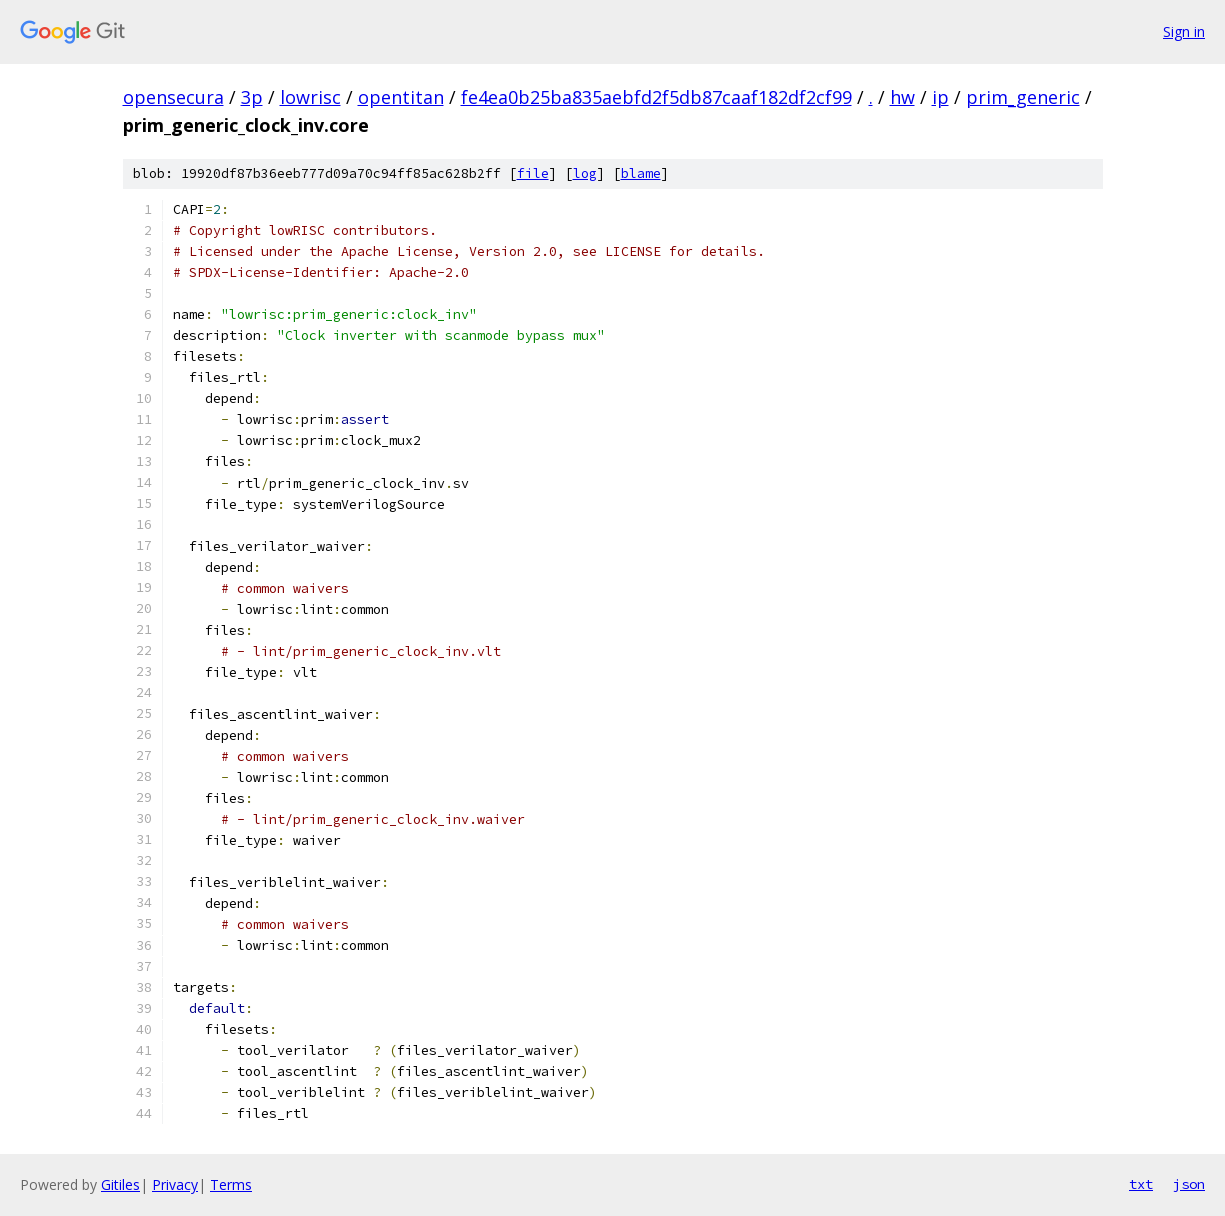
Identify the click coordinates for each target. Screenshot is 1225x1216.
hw (902, 97)
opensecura (173, 97)
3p (252, 97)
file (533, 173)
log (585, 173)
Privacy (175, 1184)
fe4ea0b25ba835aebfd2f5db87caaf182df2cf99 (656, 97)
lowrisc (310, 97)
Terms (231, 1184)
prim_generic (1023, 97)
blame (641, 173)
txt (1141, 1184)
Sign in (1184, 31)
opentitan (401, 97)
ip (940, 97)
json (1189, 1184)
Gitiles (120, 1184)
